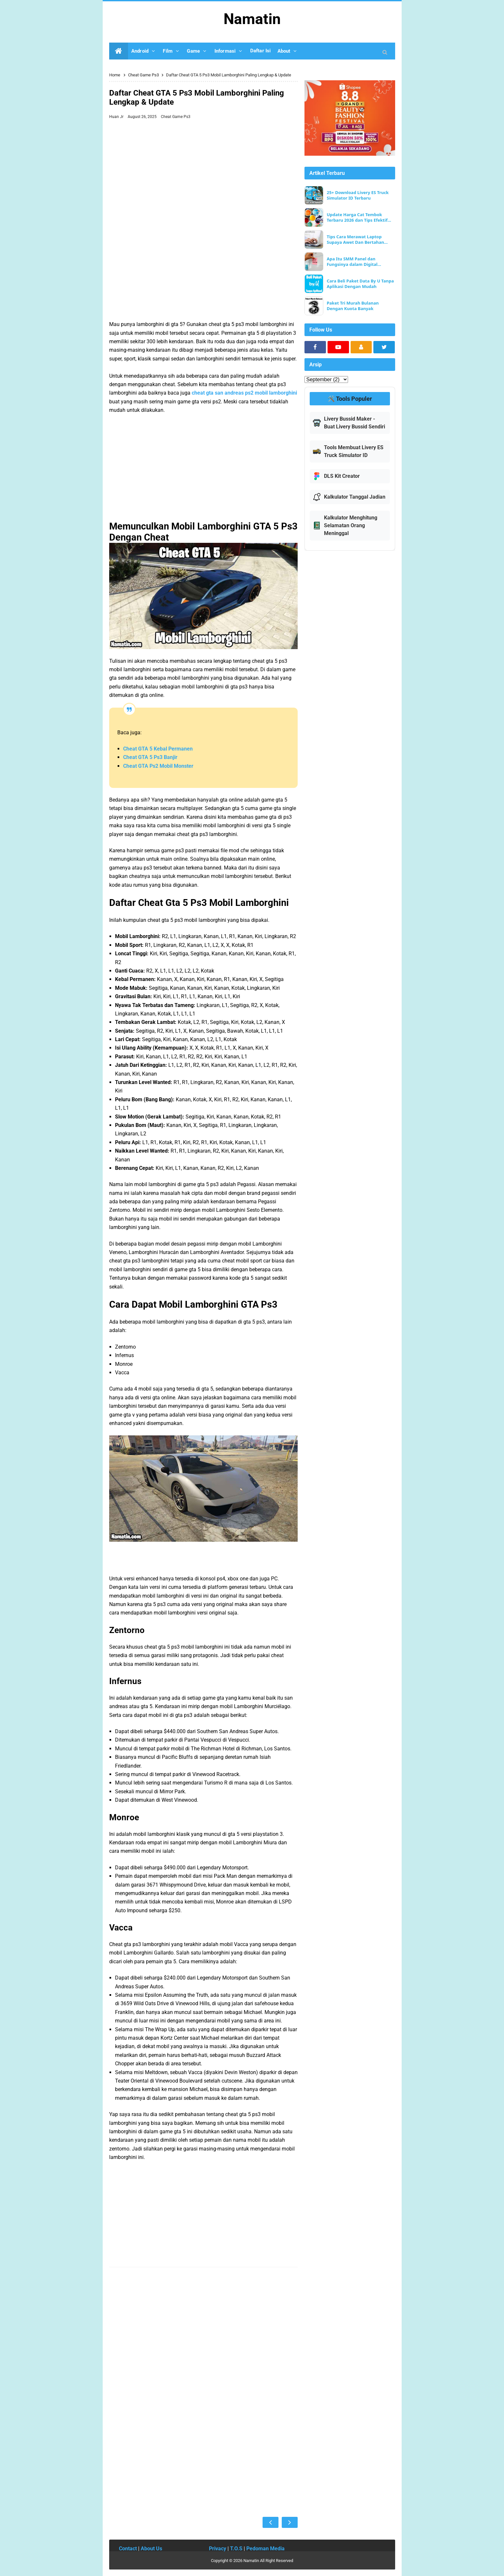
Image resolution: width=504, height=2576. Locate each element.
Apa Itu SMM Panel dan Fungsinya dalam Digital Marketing (352, 261)
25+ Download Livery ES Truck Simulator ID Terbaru (358, 195)
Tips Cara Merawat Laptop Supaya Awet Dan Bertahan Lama (355, 239)
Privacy (217, 2548)
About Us (151, 2548)
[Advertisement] (203, 170)
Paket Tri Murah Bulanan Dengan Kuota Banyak (353, 305)
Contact (128, 2548)
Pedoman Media (265, 2548)
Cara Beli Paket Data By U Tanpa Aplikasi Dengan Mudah (360, 283)
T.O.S (236, 2548)
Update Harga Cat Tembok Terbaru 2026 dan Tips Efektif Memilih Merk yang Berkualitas (360, 217)
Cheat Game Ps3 (175, 116)
